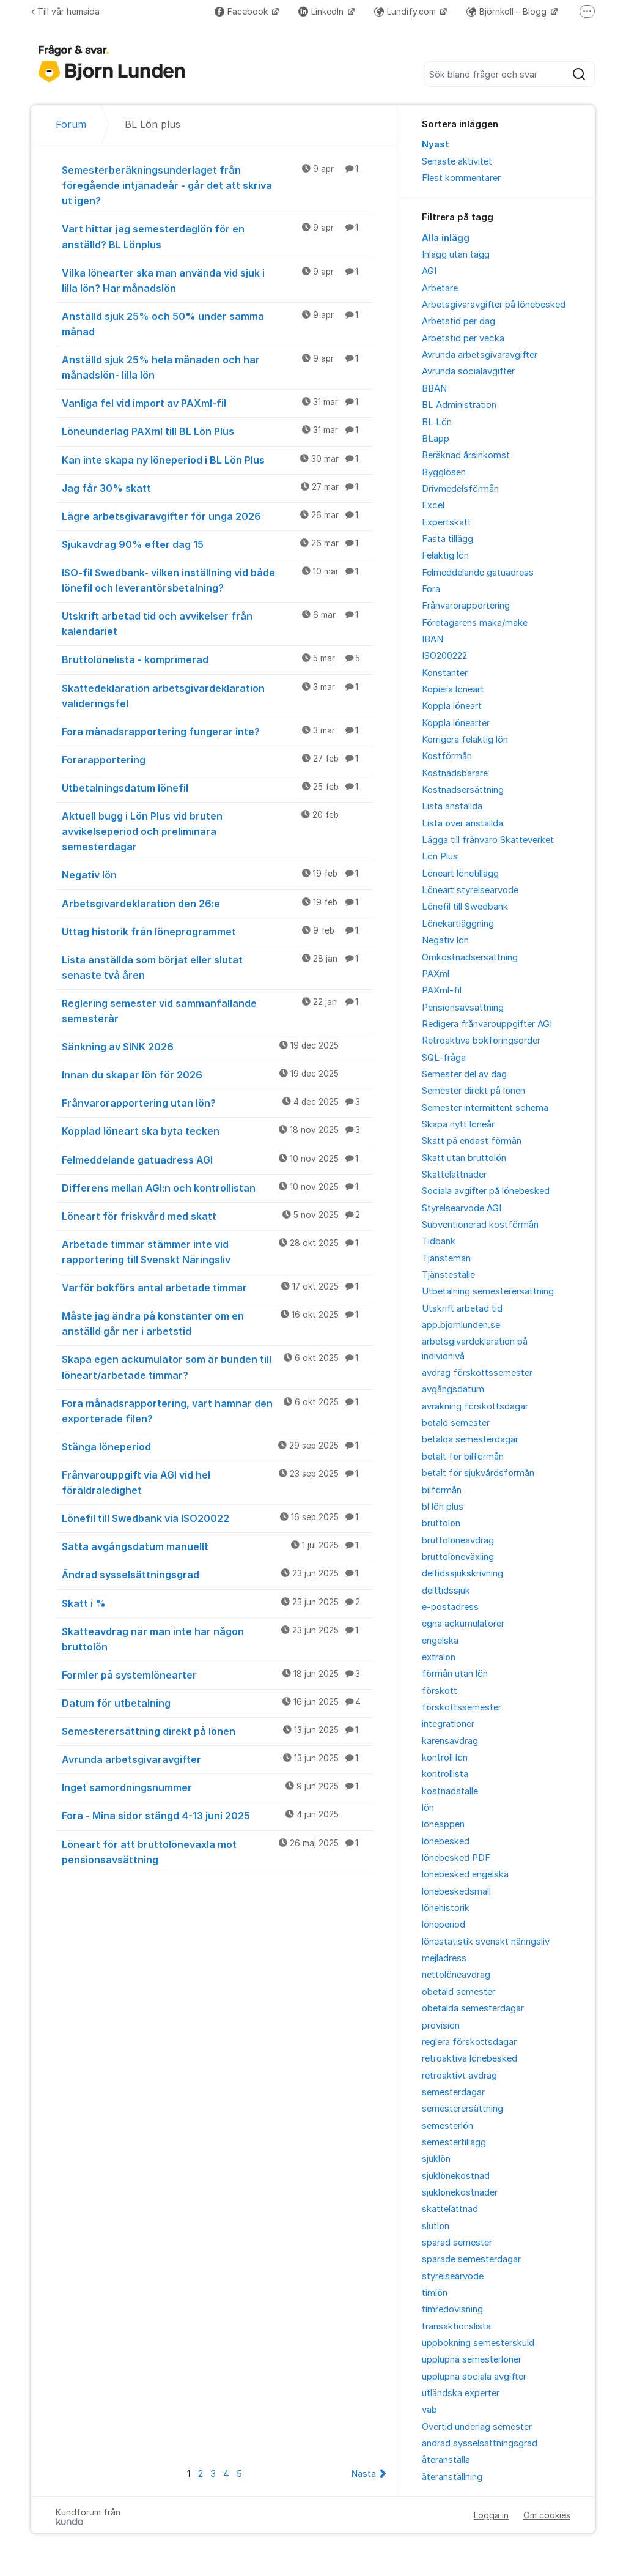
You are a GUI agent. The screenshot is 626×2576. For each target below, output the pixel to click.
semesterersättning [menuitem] (462, 2108)
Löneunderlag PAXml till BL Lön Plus (217, 430)
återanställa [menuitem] (446, 2459)
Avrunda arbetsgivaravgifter (217, 1758)
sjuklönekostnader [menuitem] (460, 2192)
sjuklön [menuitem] (436, 2158)
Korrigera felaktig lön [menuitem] (465, 739)
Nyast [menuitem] (435, 144)
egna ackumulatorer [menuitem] (463, 1623)
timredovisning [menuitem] (452, 2309)
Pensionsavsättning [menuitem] (463, 1007)
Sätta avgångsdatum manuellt (217, 1546)
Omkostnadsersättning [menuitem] (470, 957)
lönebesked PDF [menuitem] (456, 1857)
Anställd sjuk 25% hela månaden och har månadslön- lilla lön (217, 366)
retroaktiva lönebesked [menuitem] (469, 2058)
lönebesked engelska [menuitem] (465, 1874)
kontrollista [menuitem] (445, 1774)
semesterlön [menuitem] (447, 2125)
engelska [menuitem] (440, 1640)
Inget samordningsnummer (217, 1787)
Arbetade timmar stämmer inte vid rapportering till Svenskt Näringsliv (217, 1251)
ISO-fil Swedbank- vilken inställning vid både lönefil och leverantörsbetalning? (217, 579)
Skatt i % (217, 1602)
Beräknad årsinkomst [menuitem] (466, 455)
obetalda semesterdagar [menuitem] (473, 2008)
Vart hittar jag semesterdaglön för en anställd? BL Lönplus (217, 235)
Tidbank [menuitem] (438, 1241)
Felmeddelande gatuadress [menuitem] (478, 572)
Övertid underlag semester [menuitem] (477, 2426)
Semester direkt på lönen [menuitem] (473, 1090)
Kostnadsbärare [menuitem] (455, 773)
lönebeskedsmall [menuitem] (456, 1891)
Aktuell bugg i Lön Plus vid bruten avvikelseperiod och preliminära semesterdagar (217, 831)
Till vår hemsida (65, 11)
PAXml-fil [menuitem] (442, 990)
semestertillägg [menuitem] (454, 2142)
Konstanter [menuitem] (445, 672)
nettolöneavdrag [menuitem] (456, 1974)
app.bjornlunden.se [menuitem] (461, 1325)
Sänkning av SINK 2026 (217, 1046)
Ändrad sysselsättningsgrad (217, 1574)
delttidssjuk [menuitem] (446, 1590)
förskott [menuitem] (439, 1690)
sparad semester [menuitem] (457, 2242)
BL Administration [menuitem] (459, 404)
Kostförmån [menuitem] (447, 756)
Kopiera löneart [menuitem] (453, 689)
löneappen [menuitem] (443, 1824)
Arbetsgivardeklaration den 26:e (217, 903)
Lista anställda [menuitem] (452, 806)
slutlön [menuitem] (435, 2226)
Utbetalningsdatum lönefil (217, 787)
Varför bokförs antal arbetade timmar (217, 1287)
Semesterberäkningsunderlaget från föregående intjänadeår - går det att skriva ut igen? (217, 185)
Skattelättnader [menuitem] (454, 1174)
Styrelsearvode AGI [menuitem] (461, 1208)
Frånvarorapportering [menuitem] (466, 605)
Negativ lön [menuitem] (445, 940)
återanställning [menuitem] (452, 2476)
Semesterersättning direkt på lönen (217, 1730)
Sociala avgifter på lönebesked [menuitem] (486, 1191)
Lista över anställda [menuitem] (462, 823)
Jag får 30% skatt (217, 487)
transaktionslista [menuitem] (456, 2326)
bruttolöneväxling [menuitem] (458, 1556)
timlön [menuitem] (434, 2292)
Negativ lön (217, 874)
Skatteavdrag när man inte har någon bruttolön (217, 1638)
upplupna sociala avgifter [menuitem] (474, 2376)
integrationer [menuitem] (448, 1723)
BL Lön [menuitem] (437, 422)
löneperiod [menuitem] (443, 1924)
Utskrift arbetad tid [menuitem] (462, 1308)
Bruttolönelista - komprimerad (217, 659)
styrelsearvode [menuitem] (453, 2276)
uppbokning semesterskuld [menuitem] (478, 2342)
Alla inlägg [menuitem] (446, 237)
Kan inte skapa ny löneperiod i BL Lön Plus (217, 459)
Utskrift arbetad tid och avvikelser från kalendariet (217, 623)
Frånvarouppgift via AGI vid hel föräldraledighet (217, 1482)
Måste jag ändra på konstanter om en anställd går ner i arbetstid (217, 1322)
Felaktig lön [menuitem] (445, 555)
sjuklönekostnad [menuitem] (456, 2175)
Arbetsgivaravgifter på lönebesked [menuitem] (493, 304)
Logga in (491, 2515)
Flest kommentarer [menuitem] (461, 178)
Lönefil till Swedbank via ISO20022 (217, 1517)
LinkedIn (322, 11)
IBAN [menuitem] (432, 639)
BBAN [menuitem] (434, 388)
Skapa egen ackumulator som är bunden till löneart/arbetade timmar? (217, 1366)
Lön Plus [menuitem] (440, 856)
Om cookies (546, 2515)
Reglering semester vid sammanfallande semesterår (217, 1010)
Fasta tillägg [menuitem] (447, 538)
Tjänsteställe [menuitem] (448, 1274)
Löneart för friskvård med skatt (217, 1215)
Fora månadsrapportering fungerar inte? (217, 731)
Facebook (242, 11)
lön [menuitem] (428, 1807)
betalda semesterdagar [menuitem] (470, 1439)
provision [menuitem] (441, 2025)
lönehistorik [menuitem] (446, 1907)
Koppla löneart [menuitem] (452, 705)
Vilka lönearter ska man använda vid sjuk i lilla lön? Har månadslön (217, 279)
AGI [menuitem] (429, 271)
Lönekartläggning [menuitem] (458, 923)
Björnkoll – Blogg (507, 11)
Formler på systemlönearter (217, 1674)
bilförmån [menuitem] (442, 1490)
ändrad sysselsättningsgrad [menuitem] (479, 2443)
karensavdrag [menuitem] (450, 1740)
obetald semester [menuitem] (458, 1991)
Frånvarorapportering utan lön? (217, 1102)
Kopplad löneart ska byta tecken (217, 1130)
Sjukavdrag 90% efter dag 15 (217, 544)
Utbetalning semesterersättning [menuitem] (488, 1291)
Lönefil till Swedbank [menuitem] (465, 906)
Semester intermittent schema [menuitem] (485, 1107)
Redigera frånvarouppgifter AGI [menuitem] (487, 1024)
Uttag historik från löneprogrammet (217, 931)
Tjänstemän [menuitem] (446, 1258)
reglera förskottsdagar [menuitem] (469, 2041)
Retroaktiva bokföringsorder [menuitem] (481, 1040)
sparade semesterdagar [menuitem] (471, 2259)
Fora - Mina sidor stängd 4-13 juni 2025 (217, 1815)
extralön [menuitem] (438, 1657)
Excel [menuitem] (433, 505)
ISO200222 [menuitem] (444, 655)
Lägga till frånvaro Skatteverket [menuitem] (488, 839)
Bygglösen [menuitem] (444, 472)
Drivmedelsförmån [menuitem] (460, 488)
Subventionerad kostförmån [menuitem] (480, 1224)
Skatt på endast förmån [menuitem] (471, 1140)
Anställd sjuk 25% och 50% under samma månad (217, 323)
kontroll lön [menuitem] (445, 1757)
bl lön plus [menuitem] (442, 1506)
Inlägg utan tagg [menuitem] (456, 254)
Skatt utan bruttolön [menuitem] (464, 1158)
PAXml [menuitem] (435, 973)
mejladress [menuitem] (444, 1958)
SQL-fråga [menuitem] (444, 1057)
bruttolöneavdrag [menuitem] (458, 1540)
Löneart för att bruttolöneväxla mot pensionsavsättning (217, 1851)
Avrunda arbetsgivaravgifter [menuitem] (479, 354)
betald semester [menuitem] (456, 1422)
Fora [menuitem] (431, 589)
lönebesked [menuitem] (446, 1841)
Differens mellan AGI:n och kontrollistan (217, 1187)
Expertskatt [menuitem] (446, 522)
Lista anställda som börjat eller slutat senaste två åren (217, 966)
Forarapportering (217, 759)
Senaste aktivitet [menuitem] (457, 161)
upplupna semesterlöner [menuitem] (471, 2359)
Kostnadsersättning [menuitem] (463, 789)
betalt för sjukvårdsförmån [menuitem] (478, 1473)
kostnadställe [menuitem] (450, 1791)
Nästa (363, 2473)
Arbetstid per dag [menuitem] (458, 321)
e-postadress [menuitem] (450, 1607)
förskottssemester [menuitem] (461, 1707)
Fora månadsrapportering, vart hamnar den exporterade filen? (217, 1410)
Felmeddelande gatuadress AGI (217, 1159)
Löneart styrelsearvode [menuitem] (470, 890)
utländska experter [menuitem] (460, 2393)
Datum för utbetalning (217, 1702)
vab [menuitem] (429, 2409)
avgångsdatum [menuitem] (453, 1389)
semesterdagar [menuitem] (453, 2092)
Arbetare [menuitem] (440, 288)
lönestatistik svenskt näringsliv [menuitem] (486, 1941)
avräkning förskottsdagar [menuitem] (475, 1406)
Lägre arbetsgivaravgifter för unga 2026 (217, 515)
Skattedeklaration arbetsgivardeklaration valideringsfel (217, 695)
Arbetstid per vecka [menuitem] (463, 338)
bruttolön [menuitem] (441, 1523)
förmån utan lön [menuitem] (455, 1673)
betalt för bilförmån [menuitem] (463, 1456)
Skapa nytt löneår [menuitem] (458, 1124)
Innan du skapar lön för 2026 (217, 1074)
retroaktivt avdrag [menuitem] (459, 2075)
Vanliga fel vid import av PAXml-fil (217, 402)
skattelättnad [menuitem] (450, 2208)
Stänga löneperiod (217, 1446)
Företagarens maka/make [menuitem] (475, 622)
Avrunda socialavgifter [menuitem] (468, 371)
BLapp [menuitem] (435, 438)
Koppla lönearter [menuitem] (456, 723)
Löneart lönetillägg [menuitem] (460, 873)
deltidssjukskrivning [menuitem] (462, 1573)
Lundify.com (406, 11)
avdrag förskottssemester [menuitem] (477, 1372)
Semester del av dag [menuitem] (464, 1074)
